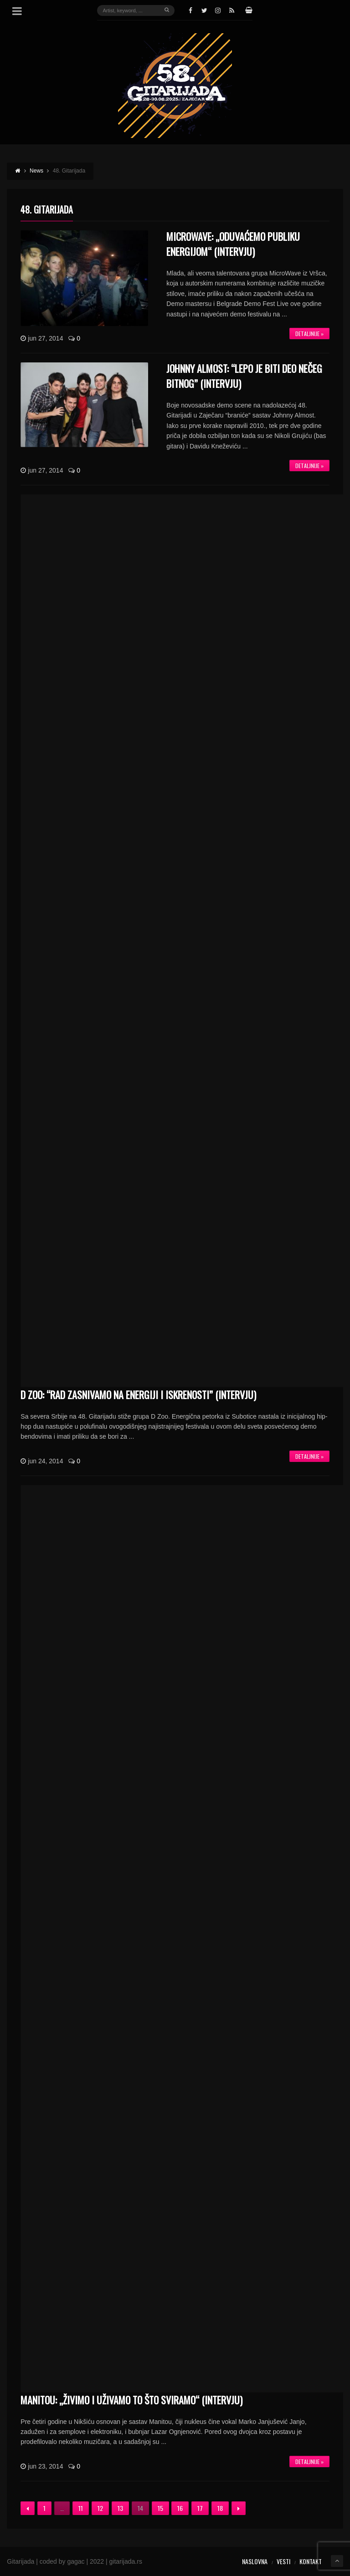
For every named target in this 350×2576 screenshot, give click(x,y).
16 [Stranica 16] (180, 2508)
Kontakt (310, 2561)
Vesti (283, 2561)
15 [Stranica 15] (160, 2508)
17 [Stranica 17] (200, 2508)
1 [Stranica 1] (44, 2508)
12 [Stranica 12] (100, 2508)
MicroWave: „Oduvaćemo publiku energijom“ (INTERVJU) (233, 244)
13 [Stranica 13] (120, 2508)
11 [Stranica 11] (80, 2508)
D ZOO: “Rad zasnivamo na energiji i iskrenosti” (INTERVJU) (138, 1394)
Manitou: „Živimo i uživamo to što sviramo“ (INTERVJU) (131, 2400)
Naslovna (255, 2561)
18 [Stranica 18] (220, 2508)
